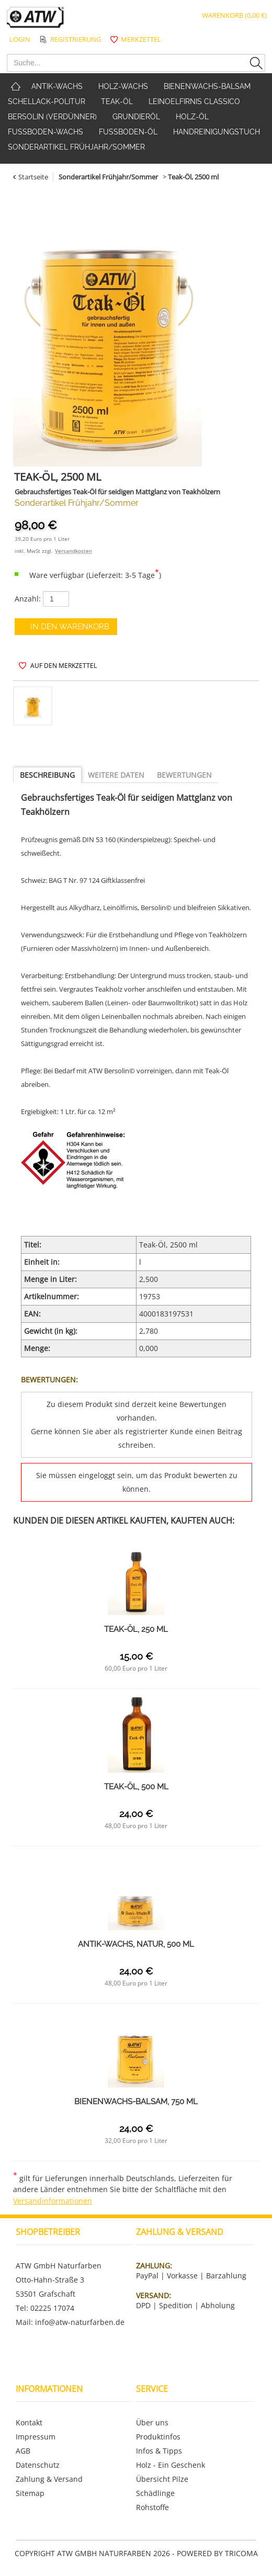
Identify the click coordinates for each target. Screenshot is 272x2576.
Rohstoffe (152, 2507)
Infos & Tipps (159, 2451)
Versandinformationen (52, 2201)
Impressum (35, 2437)
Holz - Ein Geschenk (170, 2465)
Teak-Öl (117, 101)
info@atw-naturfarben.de (79, 2322)
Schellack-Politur (46, 101)
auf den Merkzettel (63, 665)
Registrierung (75, 39)
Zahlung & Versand (49, 2479)
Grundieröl (136, 116)
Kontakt (29, 2422)
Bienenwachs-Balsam (207, 86)
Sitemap (30, 2493)
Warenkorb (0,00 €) (234, 15)
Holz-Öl (192, 116)
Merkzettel (141, 39)
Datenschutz (38, 2465)
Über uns (152, 2422)
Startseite (33, 176)
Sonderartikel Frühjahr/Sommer (76, 147)
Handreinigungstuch (216, 132)
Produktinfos (158, 2437)
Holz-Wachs (123, 86)
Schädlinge (155, 2493)
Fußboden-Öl (128, 132)
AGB (23, 2451)
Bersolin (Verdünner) (52, 116)
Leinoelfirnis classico (194, 101)
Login (19, 39)
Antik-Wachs (57, 86)
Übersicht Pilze (162, 2479)
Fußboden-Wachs (45, 132)
